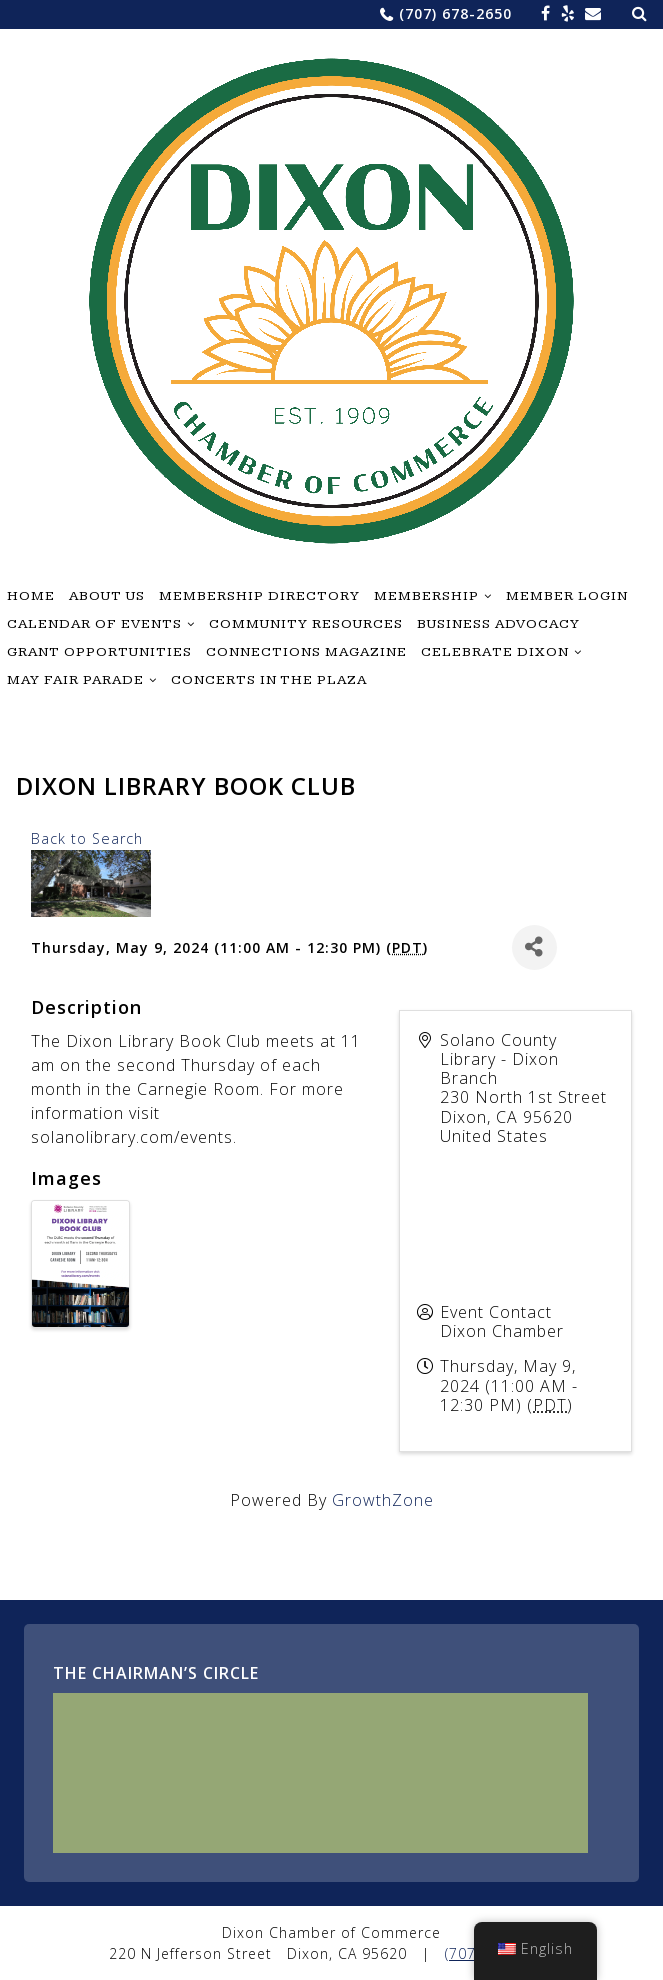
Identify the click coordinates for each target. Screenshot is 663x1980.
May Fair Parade (75, 680)
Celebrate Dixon (495, 652)
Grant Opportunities (99, 652)
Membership (426, 596)
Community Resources (306, 624)
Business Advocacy (498, 624)
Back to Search (87, 838)
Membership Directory (259, 596)
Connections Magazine (306, 652)
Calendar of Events (94, 624)
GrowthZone (383, 1500)
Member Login (567, 596)
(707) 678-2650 (455, 13)
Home (31, 596)
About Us (107, 596)
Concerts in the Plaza (269, 680)
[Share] (534, 947)
